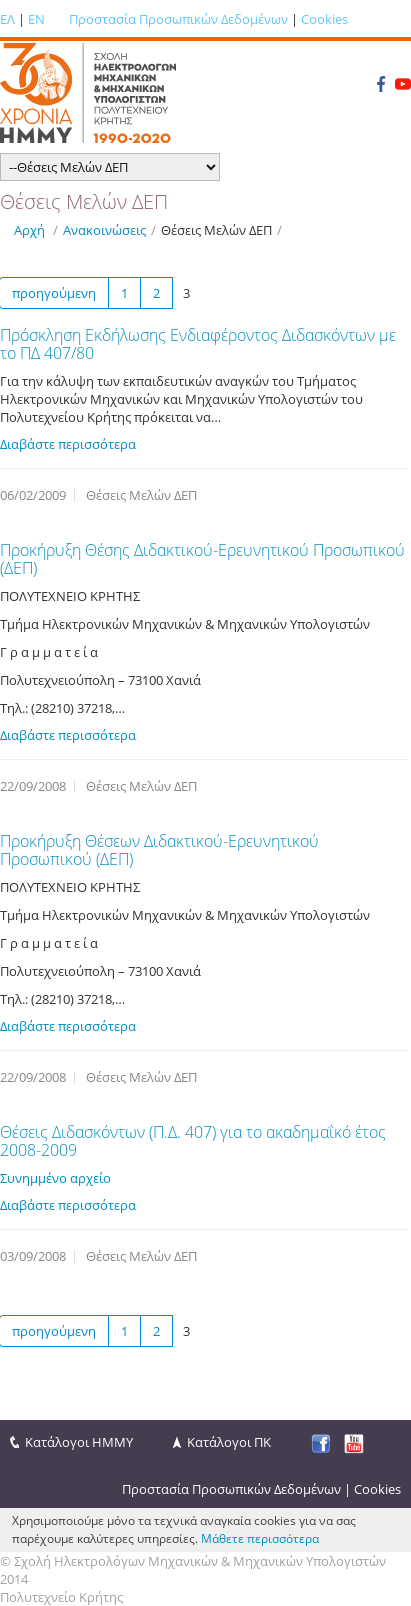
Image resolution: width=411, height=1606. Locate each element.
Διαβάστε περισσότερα (68, 444)
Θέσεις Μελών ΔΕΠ (216, 230)
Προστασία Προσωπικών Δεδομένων (178, 19)
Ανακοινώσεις (104, 230)
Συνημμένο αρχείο (55, 1178)
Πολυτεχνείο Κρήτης (61, 1597)
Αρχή (29, 230)
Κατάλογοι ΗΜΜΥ (79, 1442)
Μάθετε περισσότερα (260, 1538)
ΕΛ (7, 19)
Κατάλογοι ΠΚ (229, 1442)
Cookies (324, 19)
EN (36, 19)
